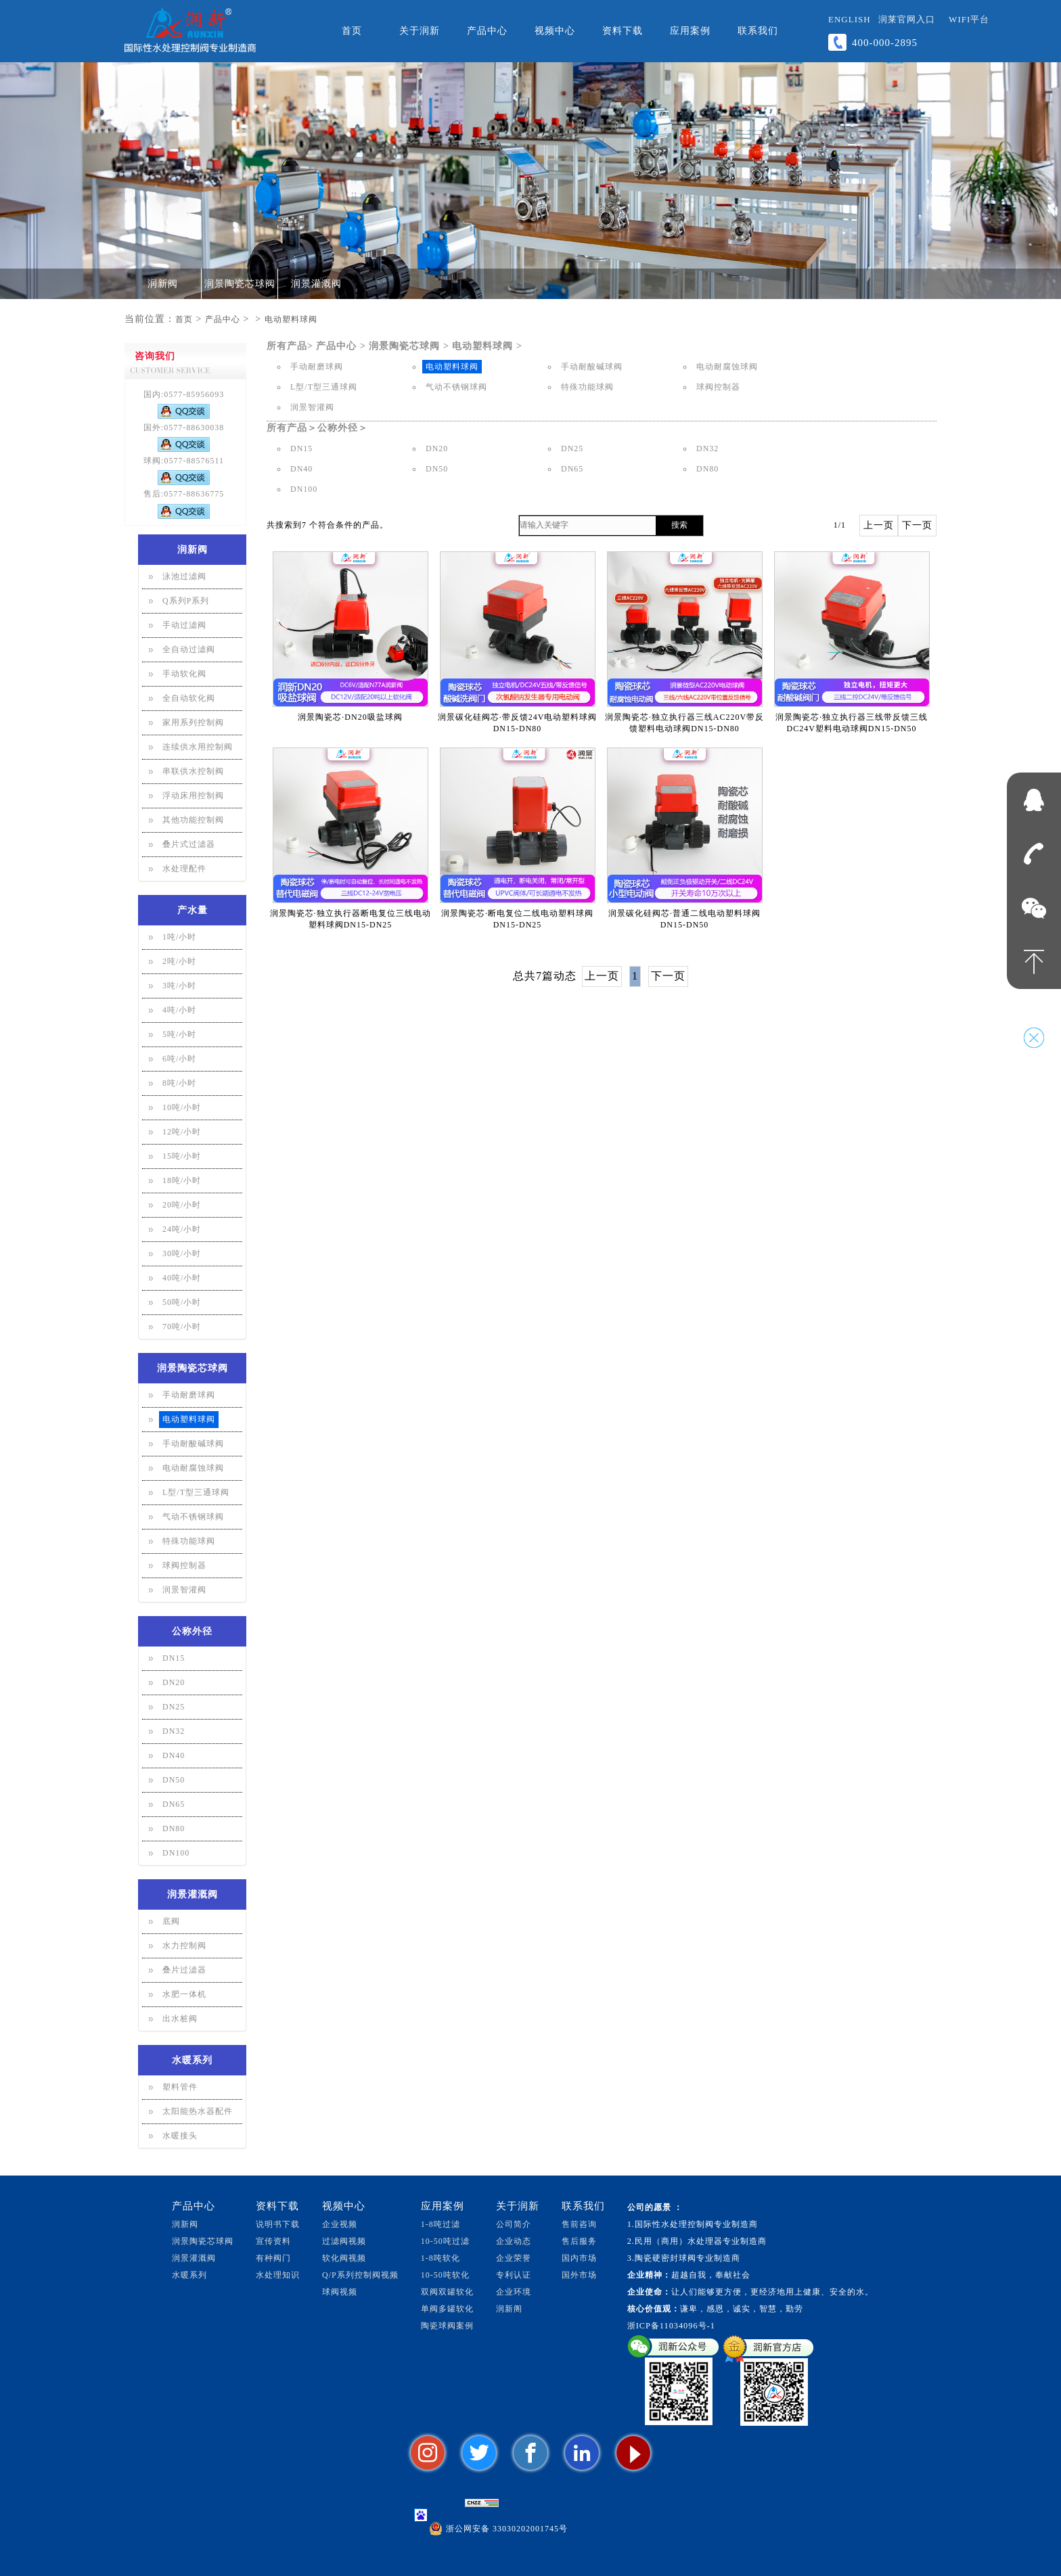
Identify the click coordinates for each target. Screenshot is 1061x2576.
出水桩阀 (180, 2018)
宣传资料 (273, 2241)
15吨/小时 (181, 1156)
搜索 (679, 525)
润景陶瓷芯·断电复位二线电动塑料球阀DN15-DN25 (517, 918)
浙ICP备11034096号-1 (671, 2325)
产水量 (192, 910)
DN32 (173, 1731)
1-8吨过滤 (440, 2224)
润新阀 (163, 284)
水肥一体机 (184, 1994)
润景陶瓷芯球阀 (239, 284)
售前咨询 (579, 2224)
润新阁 (509, 2309)
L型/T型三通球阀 (195, 1492)
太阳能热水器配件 (197, 2111)
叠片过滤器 (184, 1970)
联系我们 (758, 31)
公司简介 (513, 2224)
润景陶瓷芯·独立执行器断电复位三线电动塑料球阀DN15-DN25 (350, 918)
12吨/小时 (181, 1131)
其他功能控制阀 (193, 820)
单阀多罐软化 (447, 2309)
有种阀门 (273, 2258)
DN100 (175, 1853)
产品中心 (487, 31)
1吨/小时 (179, 937)
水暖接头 (180, 2135)
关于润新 (419, 31)
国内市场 (579, 2258)
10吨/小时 (181, 1107)
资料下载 (622, 31)
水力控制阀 (184, 1945)
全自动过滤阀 (188, 649)
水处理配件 (184, 868)
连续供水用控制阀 (197, 747)
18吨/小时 (181, 1180)
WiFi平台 (969, 19)
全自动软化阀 (188, 698)
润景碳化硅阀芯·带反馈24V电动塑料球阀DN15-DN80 (517, 722)
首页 (352, 31)
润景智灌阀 (184, 1589)
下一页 (917, 525)
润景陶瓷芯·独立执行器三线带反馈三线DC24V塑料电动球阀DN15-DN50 (851, 722)
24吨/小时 (181, 1229)
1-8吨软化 (440, 2258)
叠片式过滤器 (188, 844)
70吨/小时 (181, 1326)
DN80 (173, 1828)
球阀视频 (339, 2292)
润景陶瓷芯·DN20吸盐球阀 (350, 717)
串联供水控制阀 (193, 771)
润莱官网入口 (906, 19)
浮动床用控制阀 (193, 795)
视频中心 (555, 31)
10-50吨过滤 (445, 2241)
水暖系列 (192, 2060)
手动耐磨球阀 (188, 1395)
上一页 (878, 525)
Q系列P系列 (185, 600)
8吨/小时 (179, 1083)
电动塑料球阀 (291, 319)
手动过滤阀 (184, 625)
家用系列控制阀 (193, 722)
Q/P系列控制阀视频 (360, 2275)
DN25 (173, 1706)
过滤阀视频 (344, 2241)
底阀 (171, 1921)
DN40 (173, 1755)
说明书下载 (278, 2224)
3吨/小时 (179, 985)
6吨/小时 (179, 1058)
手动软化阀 (184, 673)
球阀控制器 (184, 1565)
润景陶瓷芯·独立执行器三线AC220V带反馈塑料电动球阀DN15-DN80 (684, 722)
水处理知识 (278, 2275)
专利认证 (513, 2275)
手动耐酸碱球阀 (193, 1443)
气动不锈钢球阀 (193, 1516)
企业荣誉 (513, 2258)
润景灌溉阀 (316, 284)
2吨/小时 (179, 961)
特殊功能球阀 (188, 1541)
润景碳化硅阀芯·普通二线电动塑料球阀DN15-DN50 (684, 918)
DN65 (173, 1804)
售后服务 (579, 2241)
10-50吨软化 (445, 2275)
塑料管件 (180, 2087)
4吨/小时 (179, 1010)
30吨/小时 (181, 1253)
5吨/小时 (179, 1034)
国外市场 (579, 2275)
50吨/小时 (181, 1302)
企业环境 (513, 2292)
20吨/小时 (181, 1205)
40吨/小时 (181, 1278)
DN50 (173, 1780)
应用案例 (690, 31)
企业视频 (339, 2224)
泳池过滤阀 (184, 576)
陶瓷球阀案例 (447, 2325)
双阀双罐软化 (447, 2292)
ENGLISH (849, 19)
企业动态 (513, 2241)
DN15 (173, 1658)
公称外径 (192, 1631)
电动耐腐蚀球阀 (193, 1468)
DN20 (173, 1682)
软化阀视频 (344, 2258)
